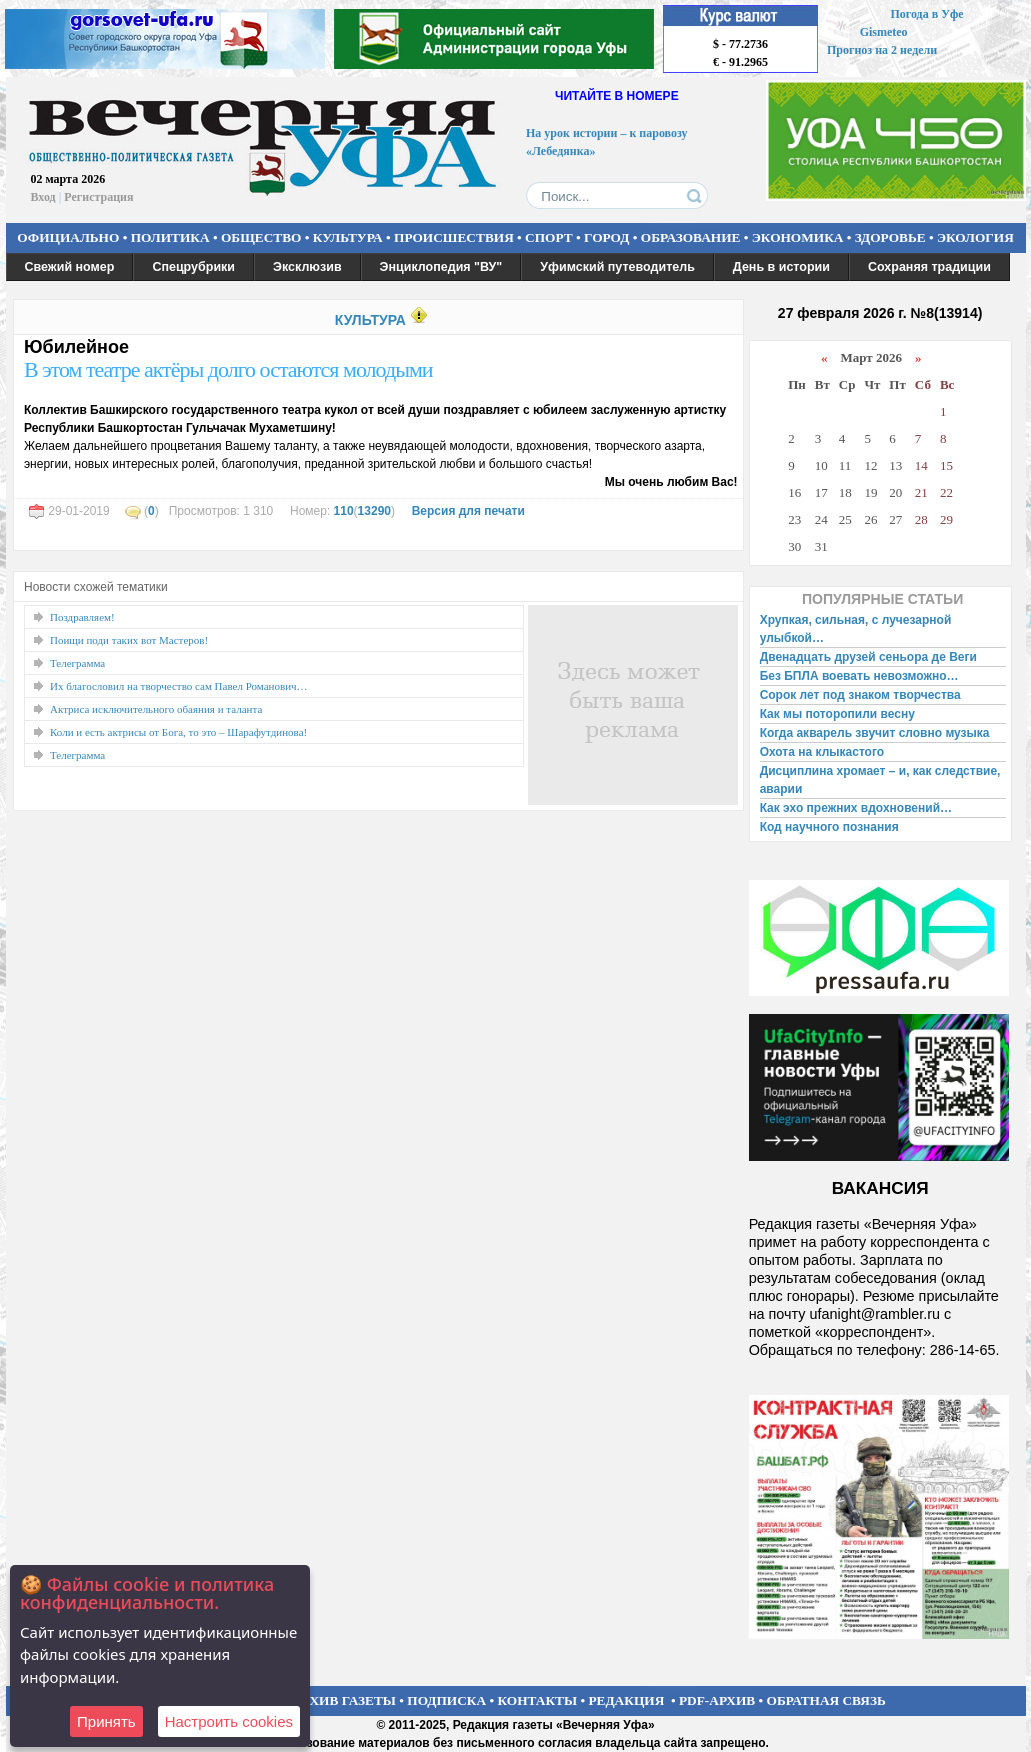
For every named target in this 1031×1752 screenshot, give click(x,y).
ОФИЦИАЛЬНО (68, 237)
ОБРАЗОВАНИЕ (691, 237)
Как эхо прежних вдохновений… (856, 808)
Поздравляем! (82, 617)
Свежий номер (70, 267)
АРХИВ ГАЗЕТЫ (344, 1700)
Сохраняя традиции (929, 267)
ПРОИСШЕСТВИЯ (454, 237)
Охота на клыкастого (822, 752)
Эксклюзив (307, 267)
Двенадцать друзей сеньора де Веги (868, 657)
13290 (374, 511)
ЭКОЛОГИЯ (975, 237)
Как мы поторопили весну (837, 714)
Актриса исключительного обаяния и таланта (156, 709)
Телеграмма (77, 663)
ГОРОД (606, 237)
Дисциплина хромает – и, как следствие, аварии (880, 780)
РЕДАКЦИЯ (626, 1700)
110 (344, 511)
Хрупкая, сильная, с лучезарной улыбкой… (856, 629)
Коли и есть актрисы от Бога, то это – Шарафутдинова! (178, 732)
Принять (106, 1721)
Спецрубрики (193, 267)
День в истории (781, 267)
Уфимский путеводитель (617, 267)
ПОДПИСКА (446, 1700)
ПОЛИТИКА (170, 237)
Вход (43, 197)
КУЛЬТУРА (348, 237)
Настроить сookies (229, 1721)
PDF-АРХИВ (717, 1700)
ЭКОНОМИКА (798, 237)
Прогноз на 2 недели (882, 50)
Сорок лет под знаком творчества (860, 695)
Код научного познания (829, 827)
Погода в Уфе (926, 14)
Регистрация (98, 197)
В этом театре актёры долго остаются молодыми (228, 369)
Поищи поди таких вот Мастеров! (129, 640)
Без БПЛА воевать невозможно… (859, 676)
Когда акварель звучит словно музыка (875, 733)
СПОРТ (549, 237)
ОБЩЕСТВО (261, 237)
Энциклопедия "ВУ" (441, 267)
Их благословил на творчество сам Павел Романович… (179, 686)
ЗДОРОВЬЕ (890, 237)
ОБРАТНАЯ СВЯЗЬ (826, 1700)
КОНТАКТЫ (538, 1700)
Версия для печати (468, 511)
